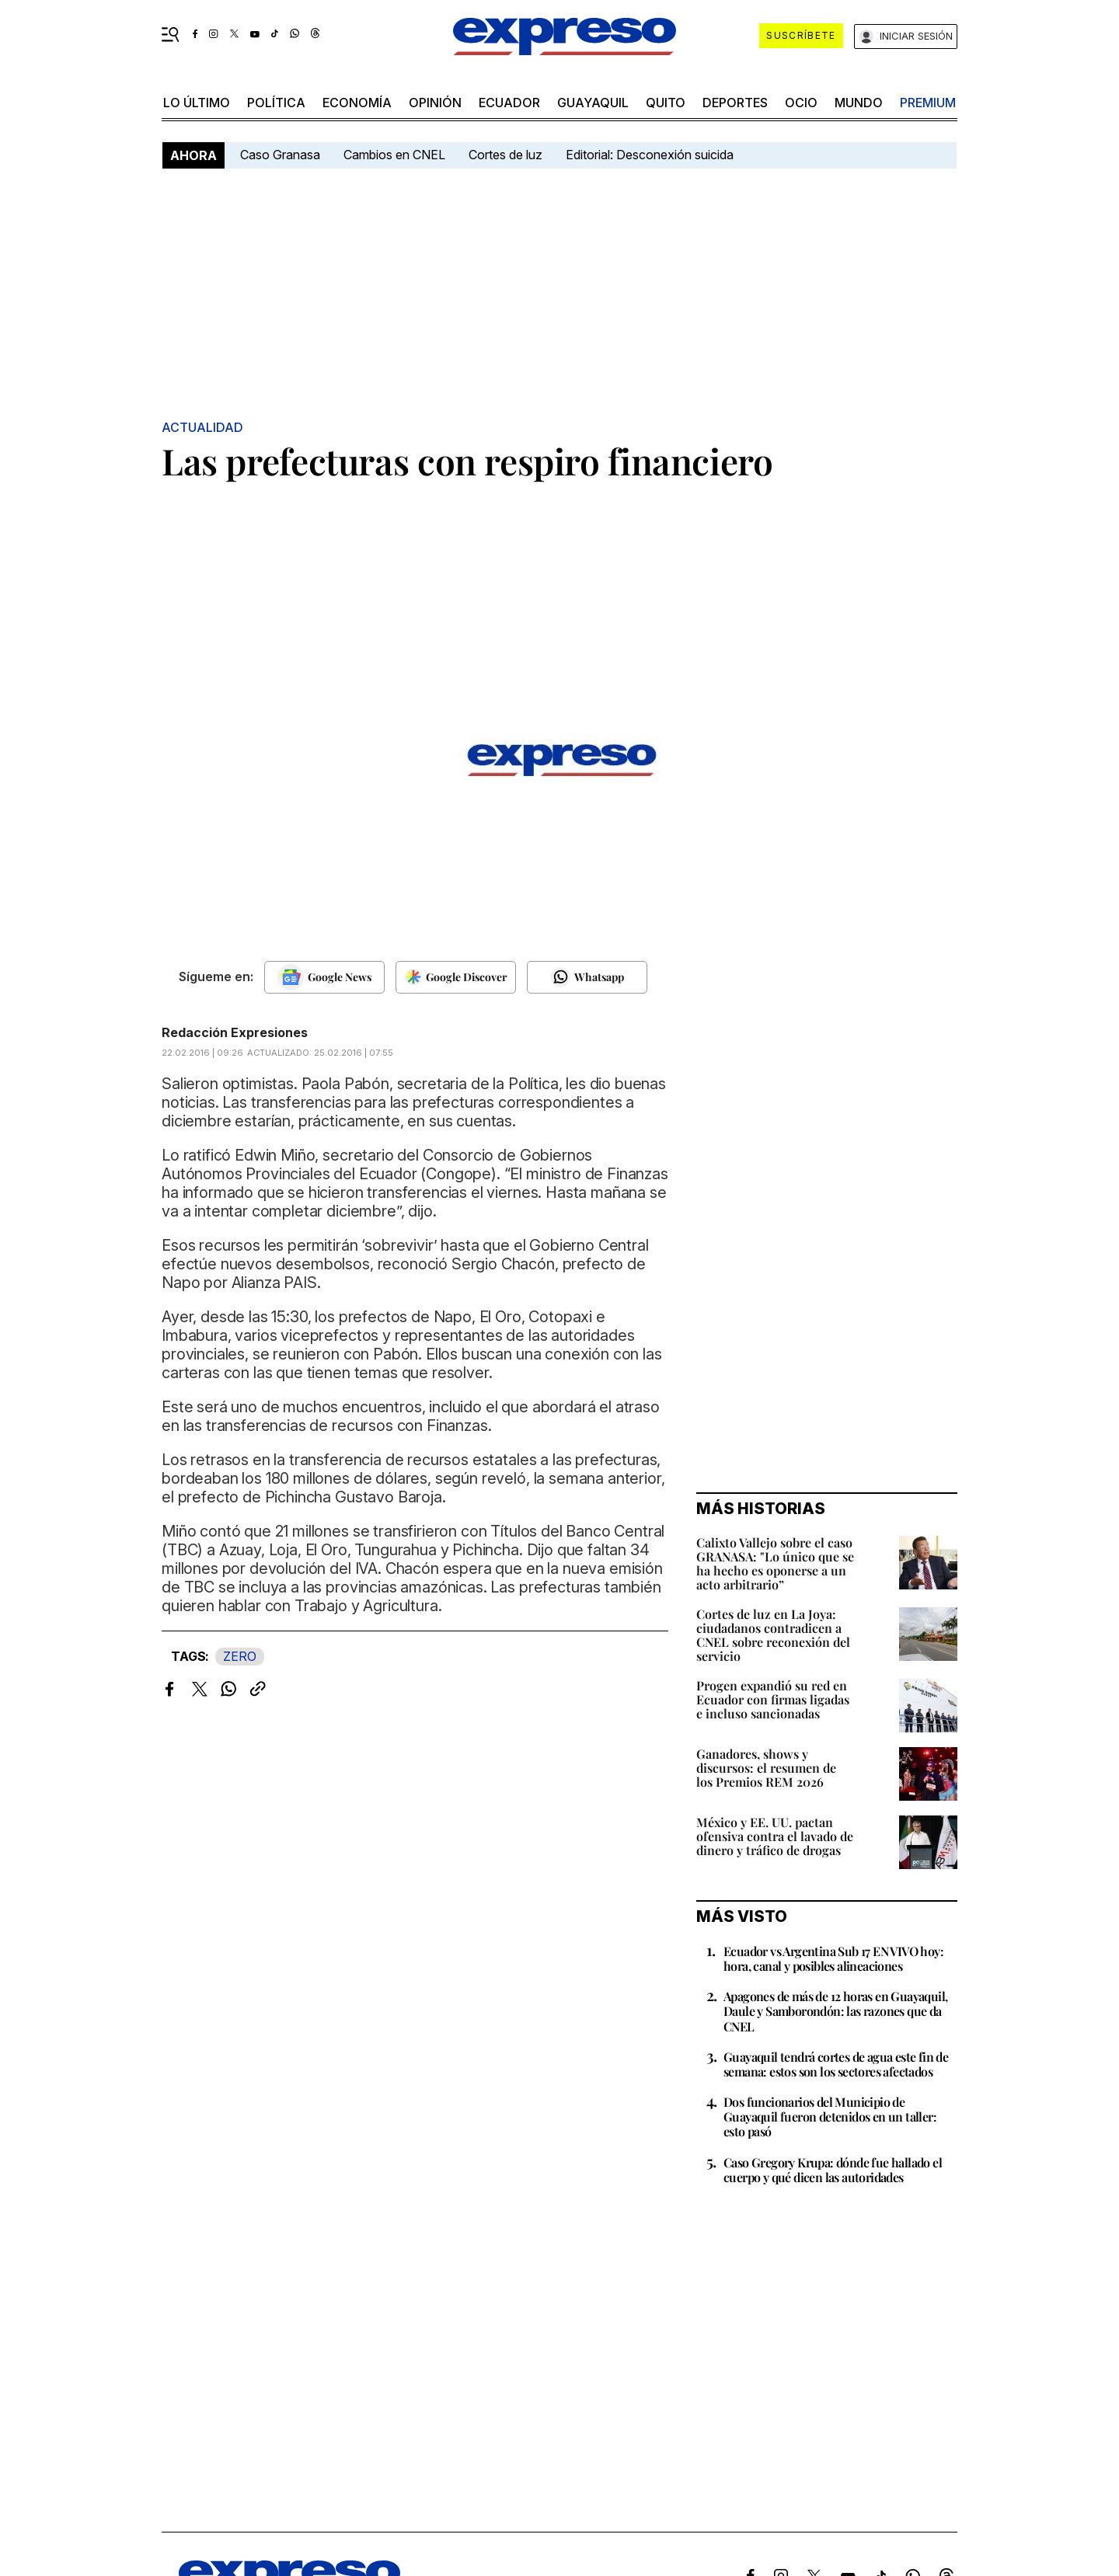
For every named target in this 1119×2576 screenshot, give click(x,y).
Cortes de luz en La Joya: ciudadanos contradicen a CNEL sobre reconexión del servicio (773, 1635)
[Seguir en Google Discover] (456, 977)
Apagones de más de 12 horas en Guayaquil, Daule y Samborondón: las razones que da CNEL (835, 2011)
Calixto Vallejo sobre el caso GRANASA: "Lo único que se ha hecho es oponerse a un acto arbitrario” (775, 1563)
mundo (859, 103)
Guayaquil (593, 103)
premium (928, 103)
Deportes (735, 103)
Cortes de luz (505, 154)
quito (665, 103)
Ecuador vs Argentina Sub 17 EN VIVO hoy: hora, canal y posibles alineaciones (833, 1958)
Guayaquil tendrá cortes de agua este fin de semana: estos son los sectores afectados (835, 2064)
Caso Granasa (280, 154)
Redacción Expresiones (235, 1032)
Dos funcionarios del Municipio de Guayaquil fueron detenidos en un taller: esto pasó (829, 2116)
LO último (196, 103)
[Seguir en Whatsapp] (587, 977)
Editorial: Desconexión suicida (650, 154)
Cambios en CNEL (394, 154)
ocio (801, 103)
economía (357, 103)
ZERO (239, 1656)
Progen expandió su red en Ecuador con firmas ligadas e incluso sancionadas (772, 1699)
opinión (435, 103)
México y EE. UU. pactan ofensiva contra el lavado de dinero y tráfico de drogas (774, 1836)
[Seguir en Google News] (324, 977)
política (276, 103)
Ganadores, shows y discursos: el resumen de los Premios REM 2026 (766, 1768)
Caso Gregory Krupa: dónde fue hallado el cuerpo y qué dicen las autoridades (832, 2169)
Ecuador (509, 103)
